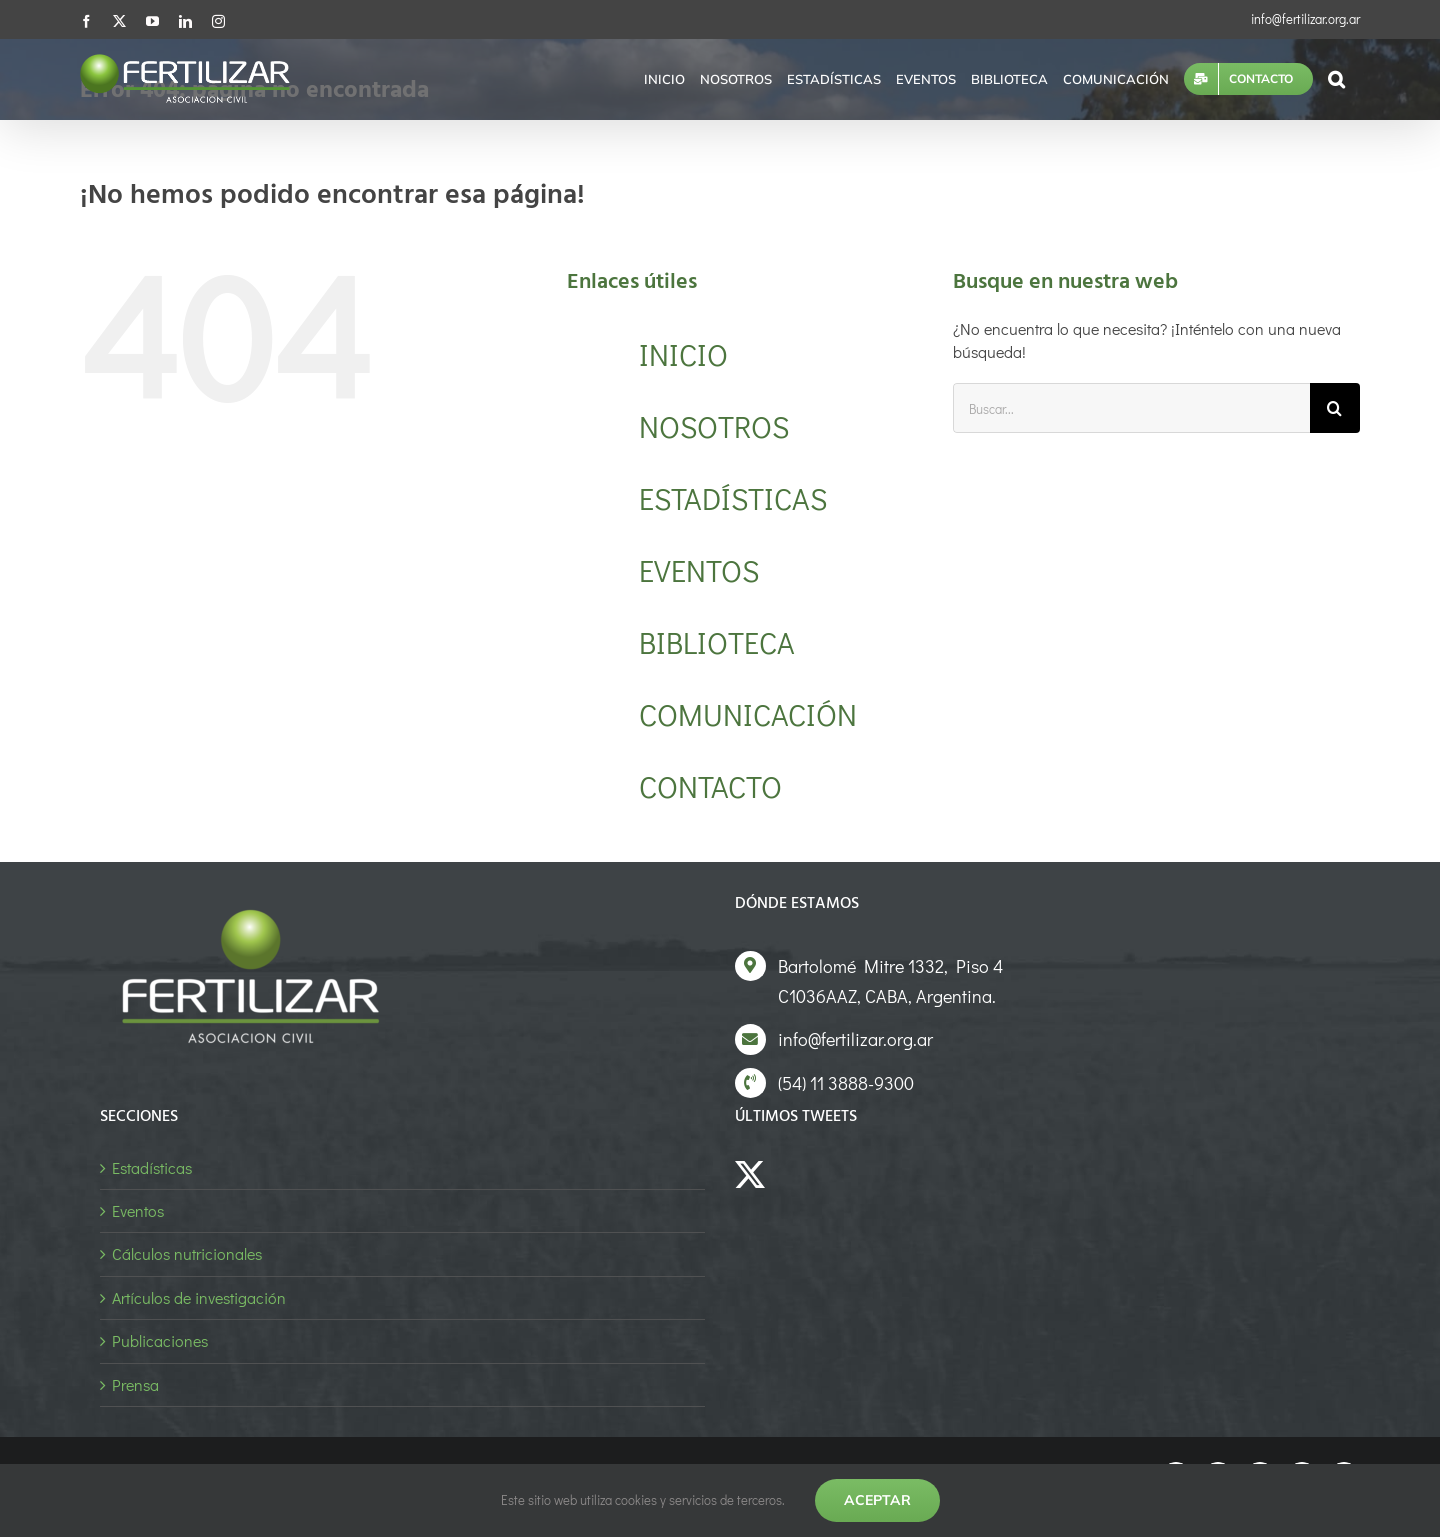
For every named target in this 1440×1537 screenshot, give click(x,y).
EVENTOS (699, 570)
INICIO (683, 354)
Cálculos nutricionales (187, 1253)
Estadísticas (152, 1167)
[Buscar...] (1131, 408)
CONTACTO (710, 786)
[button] (1336, 79)
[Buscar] (1335, 408)
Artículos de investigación (199, 1297)
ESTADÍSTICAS (733, 498)
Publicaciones (160, 1340)
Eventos (138, 1210)
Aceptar (877, 1500)
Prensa (135, 1384)
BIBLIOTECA (717, 642)
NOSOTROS (714, 426)
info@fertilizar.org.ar (1305, 18)
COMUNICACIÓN (748, 714)
